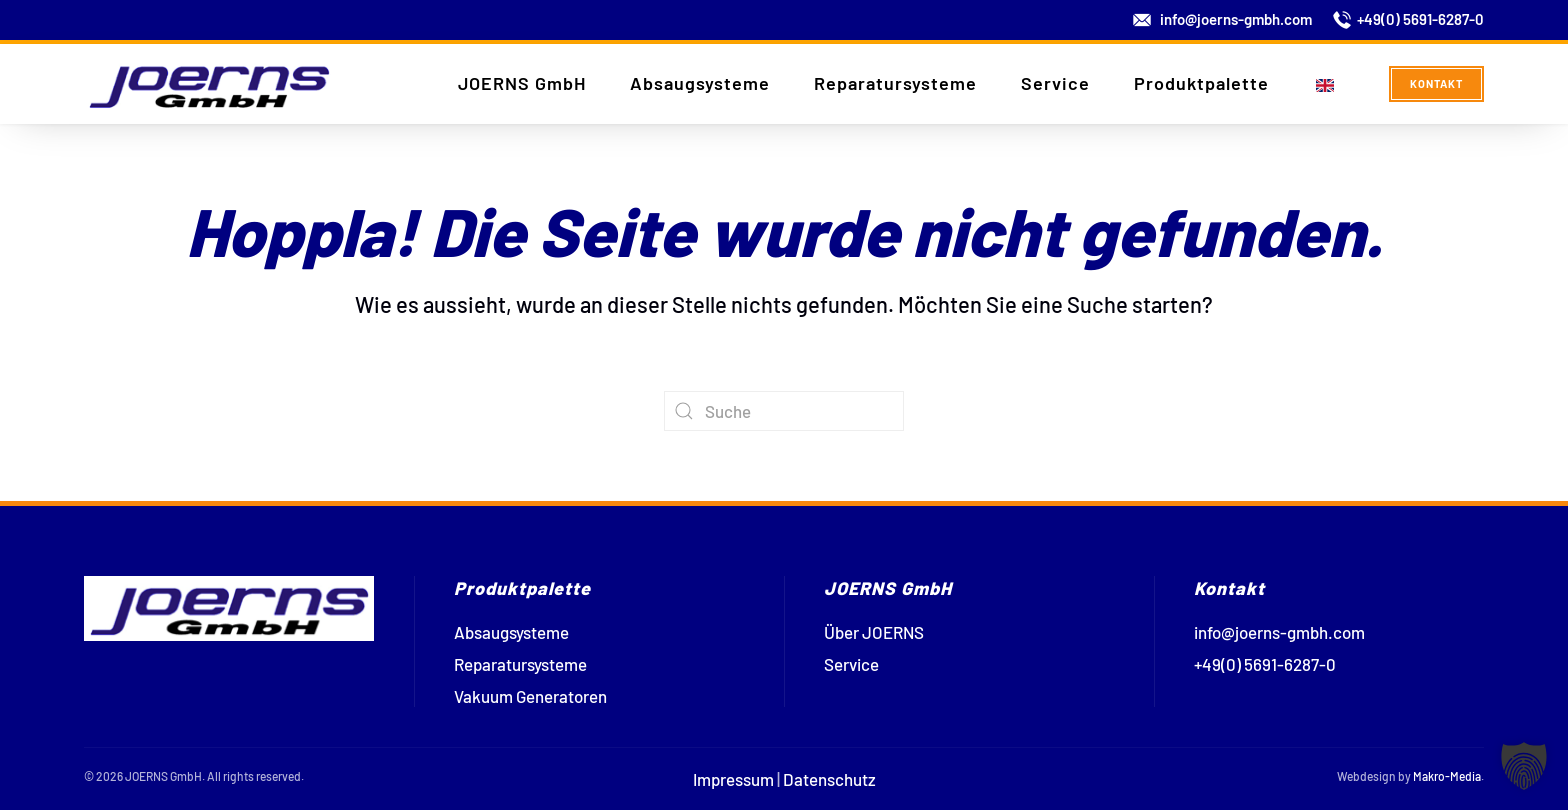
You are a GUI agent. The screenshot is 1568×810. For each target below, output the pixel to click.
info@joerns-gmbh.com (1236, 19)
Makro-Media (1447, 776)
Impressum (733, 779)
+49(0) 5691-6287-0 (1420, 19)
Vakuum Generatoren (530, 696)
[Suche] (784, 411)
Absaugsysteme (700, 83)
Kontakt (1436, 83)
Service (1055, 83)
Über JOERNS (874, 632)
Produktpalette (1201, 83)
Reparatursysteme (895, 83)
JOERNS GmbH (522, 83)
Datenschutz (829, 779)
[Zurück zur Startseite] (209, 84)
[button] (1524, 766)
